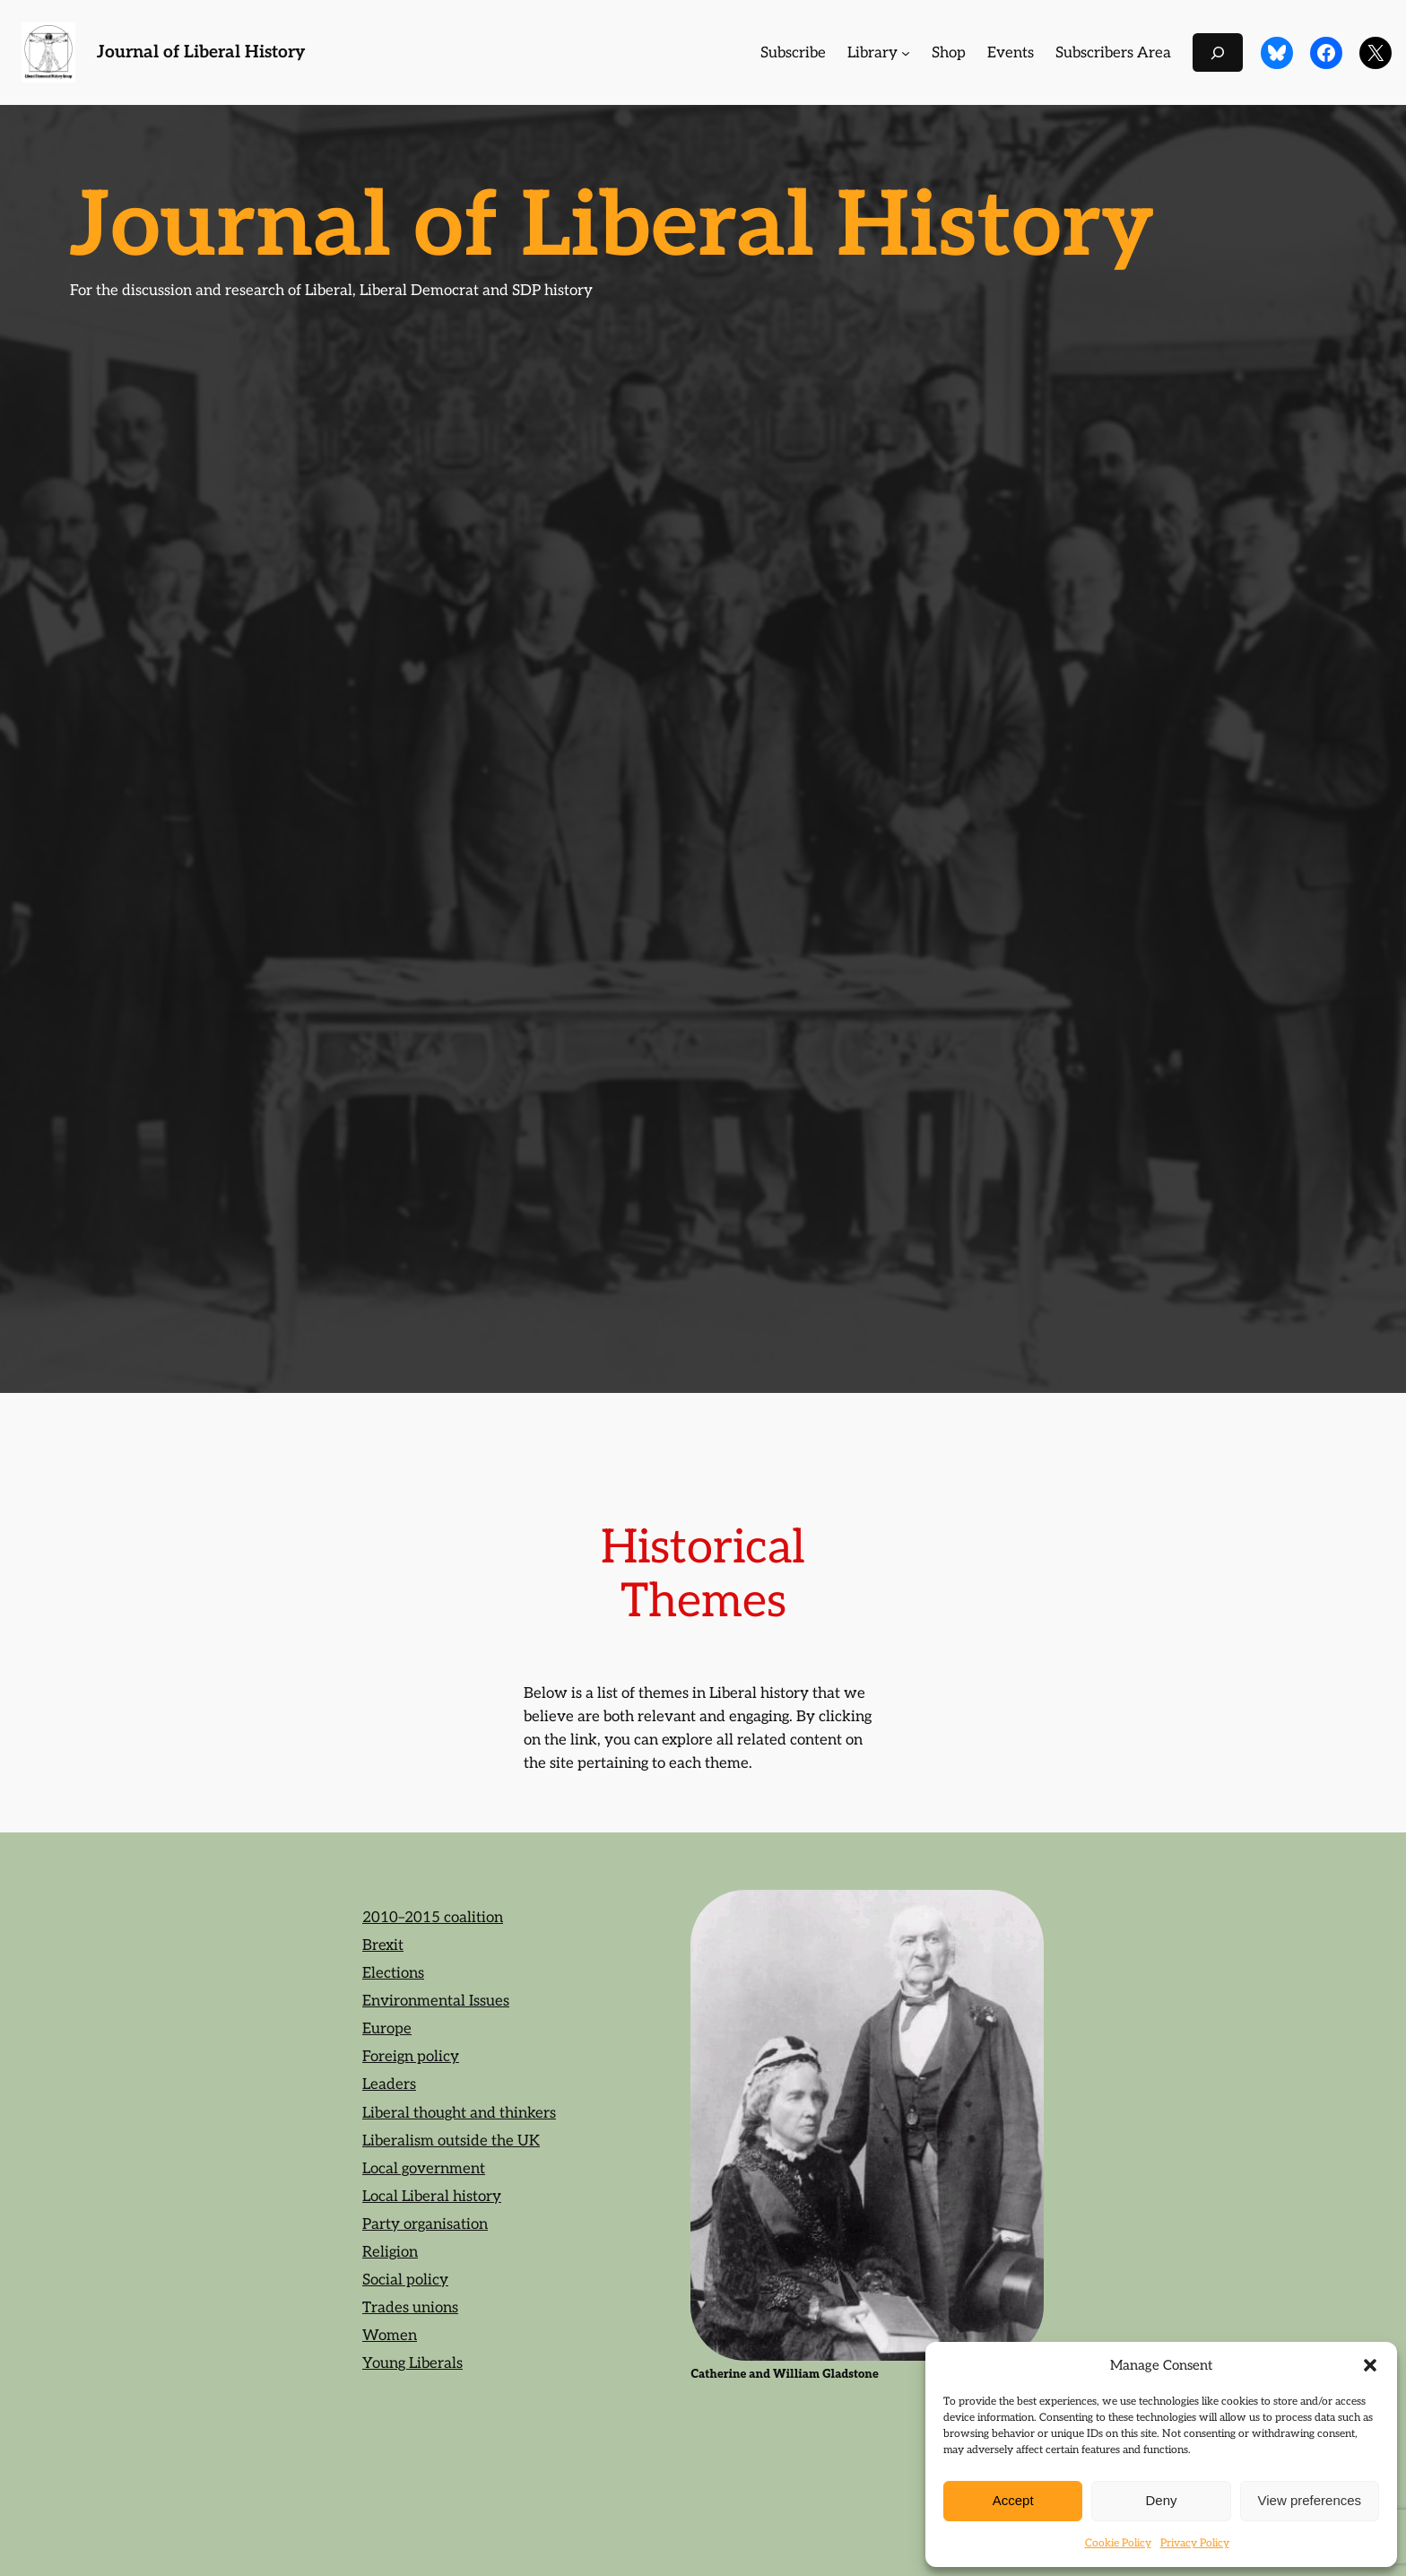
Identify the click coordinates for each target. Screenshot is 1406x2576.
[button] (1370, 2365)
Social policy (405, 2280)
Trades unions (410, 2308)
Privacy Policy (1194, 2543)
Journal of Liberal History (201, 52)
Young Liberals (412, 2363)
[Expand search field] (1218, 52)
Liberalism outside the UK (451, 2141)
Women (389, 2336)
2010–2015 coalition (432, 1918)
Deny (1160, 2500)
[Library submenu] (905, 52)
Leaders (389, 2084)
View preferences (1310, 2500)
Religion (390, 2252)
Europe (387, 2029)
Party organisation (425, 2224)
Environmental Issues (435, 2001)
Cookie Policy (1118, 2543)
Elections (393, 1973)
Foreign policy (410, 2057)
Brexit (383, 1945)
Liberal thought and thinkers (459, 2113)
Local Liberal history (431, 2197)
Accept (1013, 2500)
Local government (423, 2169)
